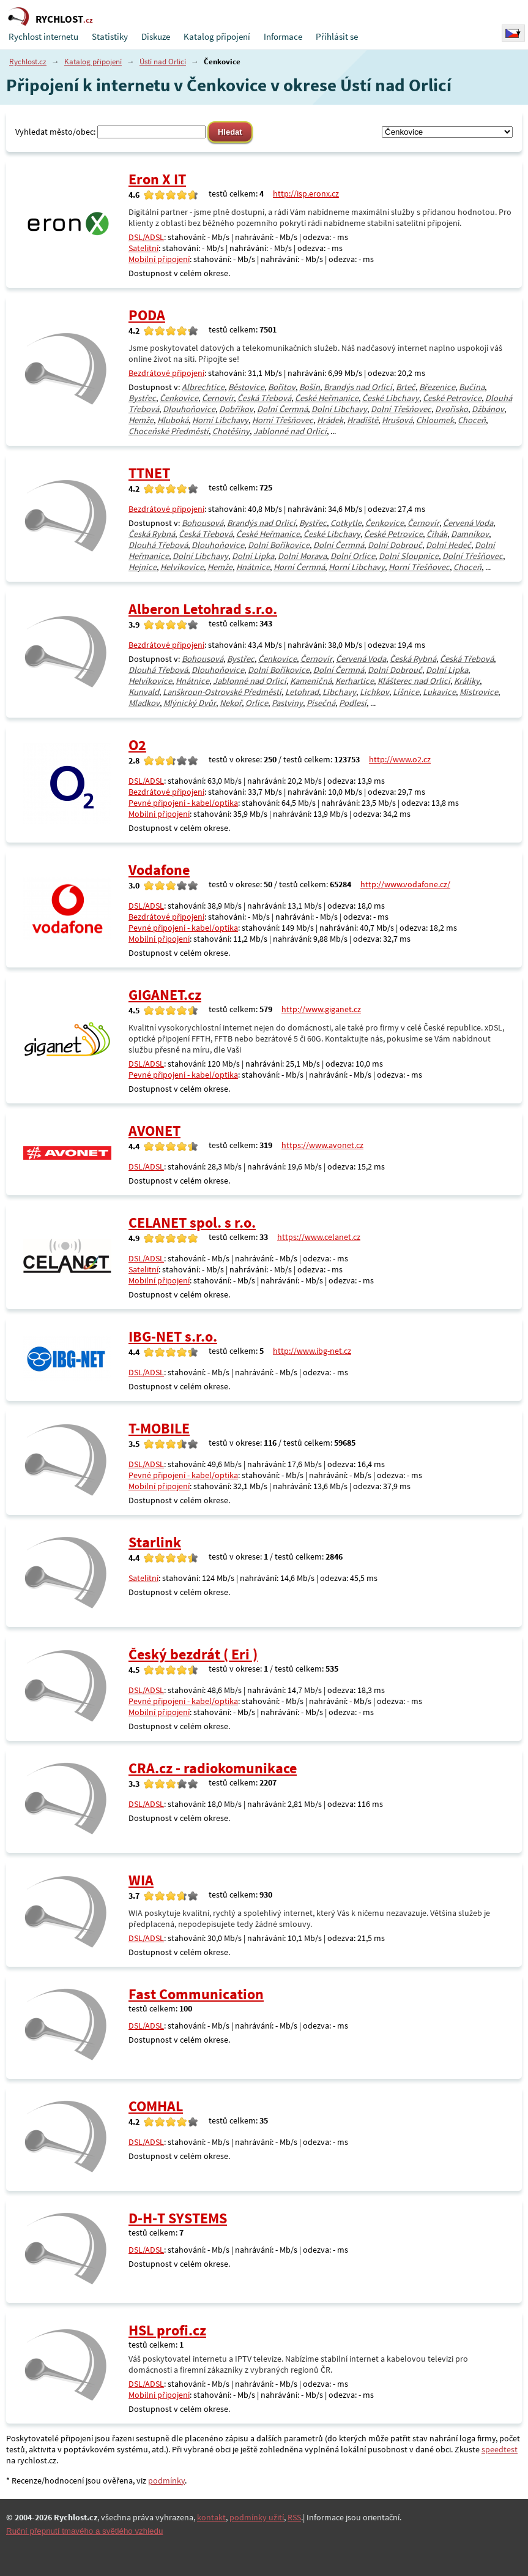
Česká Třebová (264, 398)
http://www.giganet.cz (321, 1009)
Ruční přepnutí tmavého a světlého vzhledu (84, 2531)
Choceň (472, 420)
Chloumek (435, 420)
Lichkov (374, 691)
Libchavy (339, 691)
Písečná (321, 702)
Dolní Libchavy (339, 409)
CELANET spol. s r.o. (192, 1222)
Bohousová (202, 522)
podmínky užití (256, 2517)
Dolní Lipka (253, 555)
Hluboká (172, 420)
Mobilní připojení (159, 259)
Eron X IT (157, 179)
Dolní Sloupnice (409, 555)
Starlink (154, 1542)
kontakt (211, 2517)
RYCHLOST (64, 19)
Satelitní (143, 247)
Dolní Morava (302, 555)
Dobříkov (236, 409)
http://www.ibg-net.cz (312, 1350)
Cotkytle (346, 522)
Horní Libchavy (220, 420)
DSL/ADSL (146, 236)
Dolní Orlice (352, 555)
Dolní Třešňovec (401, 409)
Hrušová (397, 420)
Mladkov (144, 702)
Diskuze (155, 36)
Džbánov (488, 409)
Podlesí (352, 702)
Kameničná (311, 680)
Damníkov (470, 533)
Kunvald (143, 691)
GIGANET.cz (164, 995)
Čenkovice (179, 398)
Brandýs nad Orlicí (358, 386)
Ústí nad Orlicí (162, 61)
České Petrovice (452, 398)
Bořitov (282, 386)
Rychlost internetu (43, 36)
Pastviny (287, 702)
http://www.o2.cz (400, 759)
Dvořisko (451, 409)
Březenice (437, 386)
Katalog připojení (217, 36)
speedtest (500, 2449)
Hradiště (362, 420)
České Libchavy (390, 398)
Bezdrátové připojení (166, 372)
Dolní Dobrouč (395, 544)
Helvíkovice (182, 567)
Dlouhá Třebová (158, 544)
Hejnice (142, 567)
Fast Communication (196, 1994)
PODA (146, 315)
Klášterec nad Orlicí (413, 680)
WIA (141, 1880)
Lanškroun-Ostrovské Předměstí (222, 691)
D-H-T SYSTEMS (177, 2218)
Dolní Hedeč (448, 544)
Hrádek (330, 420)
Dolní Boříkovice (279, 544)
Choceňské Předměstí (168, 431)
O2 (137, 745)
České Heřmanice (327, 398)
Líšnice (406, 691)
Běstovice (246, 386)
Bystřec (142, 398)
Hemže (141, 420)
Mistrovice (478, 691)
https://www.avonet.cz (322, 1145)
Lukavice (439, 691)
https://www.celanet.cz (318, 1236)
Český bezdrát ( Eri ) (193, 1654)
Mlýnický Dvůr (189, 702)
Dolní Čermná (282, 409)
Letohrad (302, 691)
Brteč (405, 386)
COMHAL (155, 2106)
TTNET (149, 473)
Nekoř (231, 702)
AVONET (154, 1131)
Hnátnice (253, 567)
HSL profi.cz (167, 2330)
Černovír (218, 398)
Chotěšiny (231, 431)
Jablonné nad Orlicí (290, 431)
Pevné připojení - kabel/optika (183, 802)
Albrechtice (203, 386)
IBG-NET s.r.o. (172, 1336)
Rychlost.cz (27, 61)
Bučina (472, 386)
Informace (283, 36)
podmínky (166, 2480)
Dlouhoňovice (189, 409)
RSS (294, 2517)
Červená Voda (468, 522)
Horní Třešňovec (282, 420)
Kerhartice (354, 680)
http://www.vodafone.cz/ (405, 884)
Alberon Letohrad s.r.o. (202, 609)
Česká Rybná (151, 533)
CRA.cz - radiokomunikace (212, 1768)
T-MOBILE (159, 1428)
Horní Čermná (299, 567)
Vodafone (159, 870)
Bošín (309, 386)
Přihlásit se (337, 36)
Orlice (256, 702)
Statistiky (110, 36)
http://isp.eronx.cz (306, 193)
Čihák (436, 533)
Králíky (467, 680)
